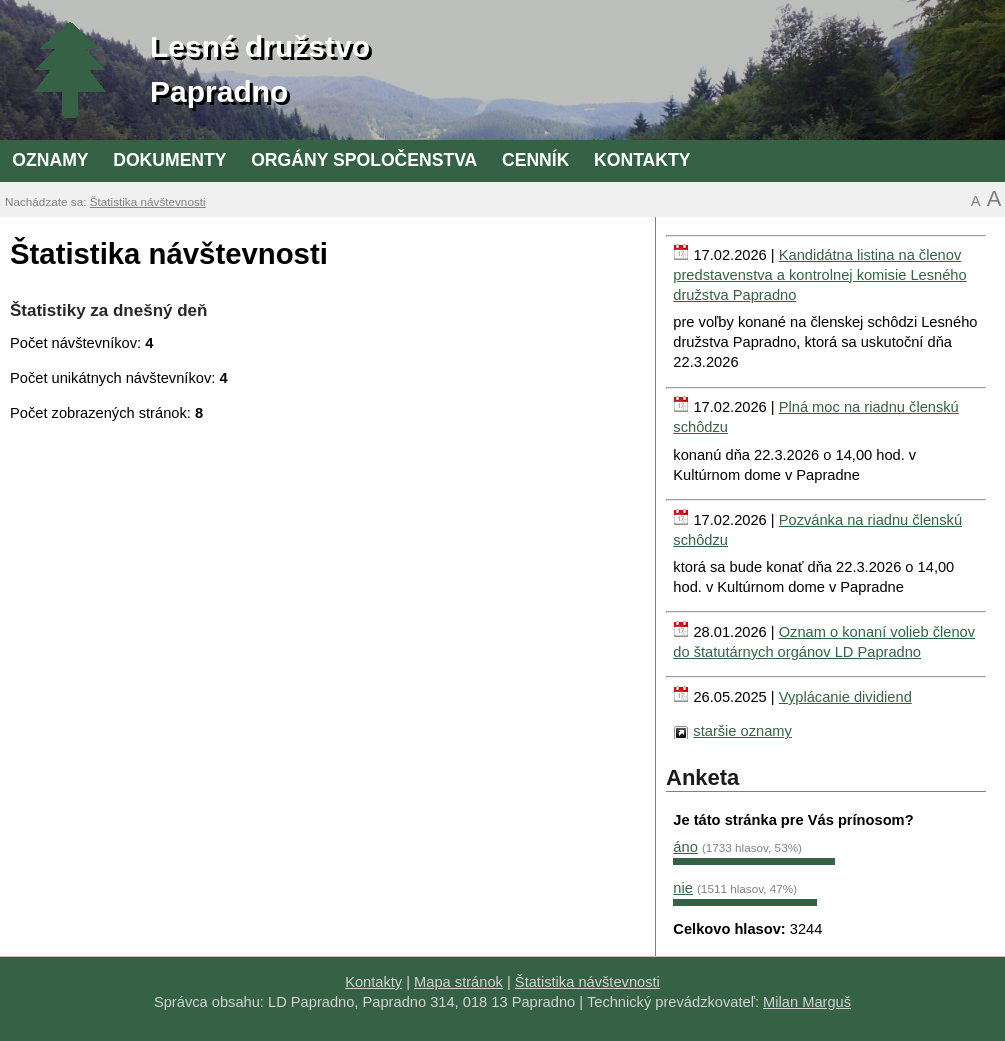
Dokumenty (169, 160)
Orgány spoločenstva (364, 160)
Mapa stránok (458, 982)
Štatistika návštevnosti (148, 201)
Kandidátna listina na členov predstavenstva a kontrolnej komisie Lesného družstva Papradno (819, 275)
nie (683, 888)
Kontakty (642, 160)
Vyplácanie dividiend (845, 697)
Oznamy (50, 160)
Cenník (535, 160)
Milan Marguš (807, 1002)
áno (685, 847)
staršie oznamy (742, 731)
